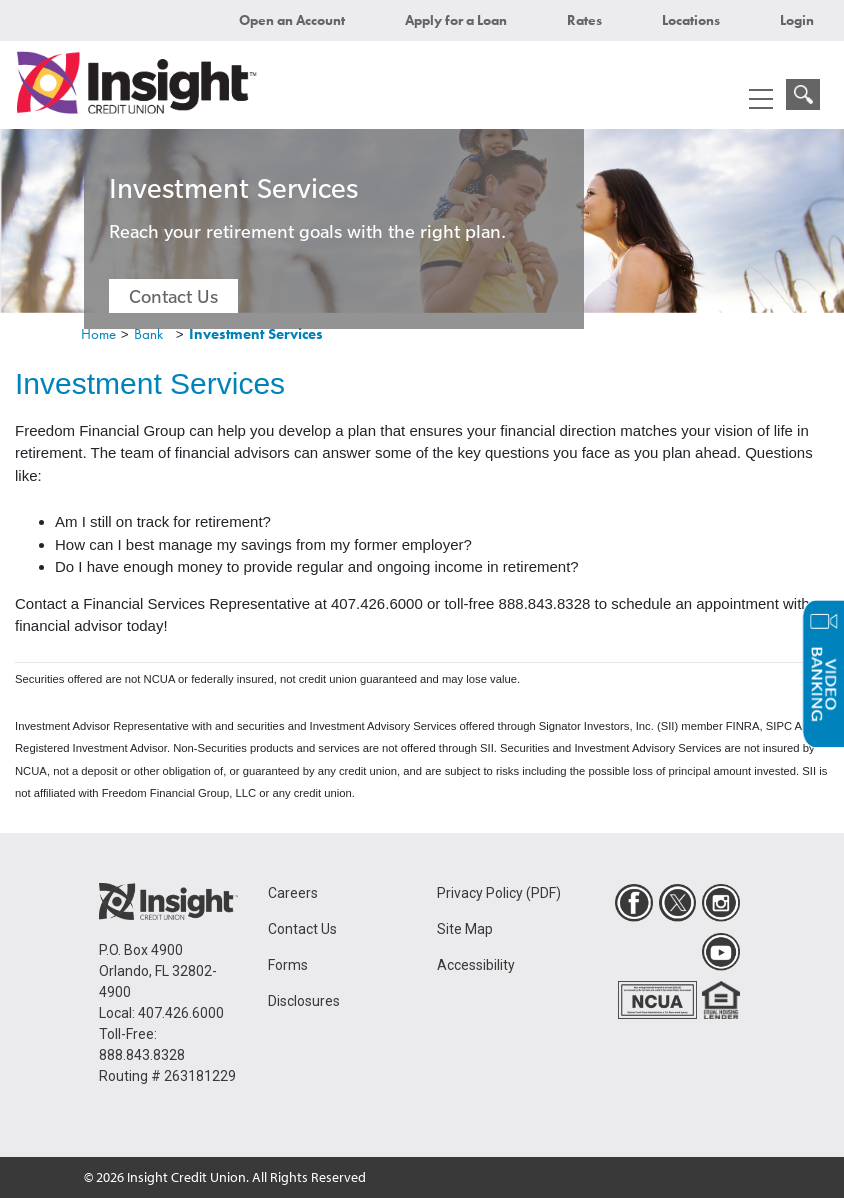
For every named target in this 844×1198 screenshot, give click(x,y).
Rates (584, 20)
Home (98, 334)
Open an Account (292, 20)
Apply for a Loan (456, 20)
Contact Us (173, 296)
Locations (691, 20)
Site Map (465, 929)
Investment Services (256, 334)
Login (797, 20)
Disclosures (304, 1001)
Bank (148, 334)
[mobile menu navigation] (761, 99)
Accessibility (476, 965)
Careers (293, 893)
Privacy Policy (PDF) (499, 893)
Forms (288, 965)
